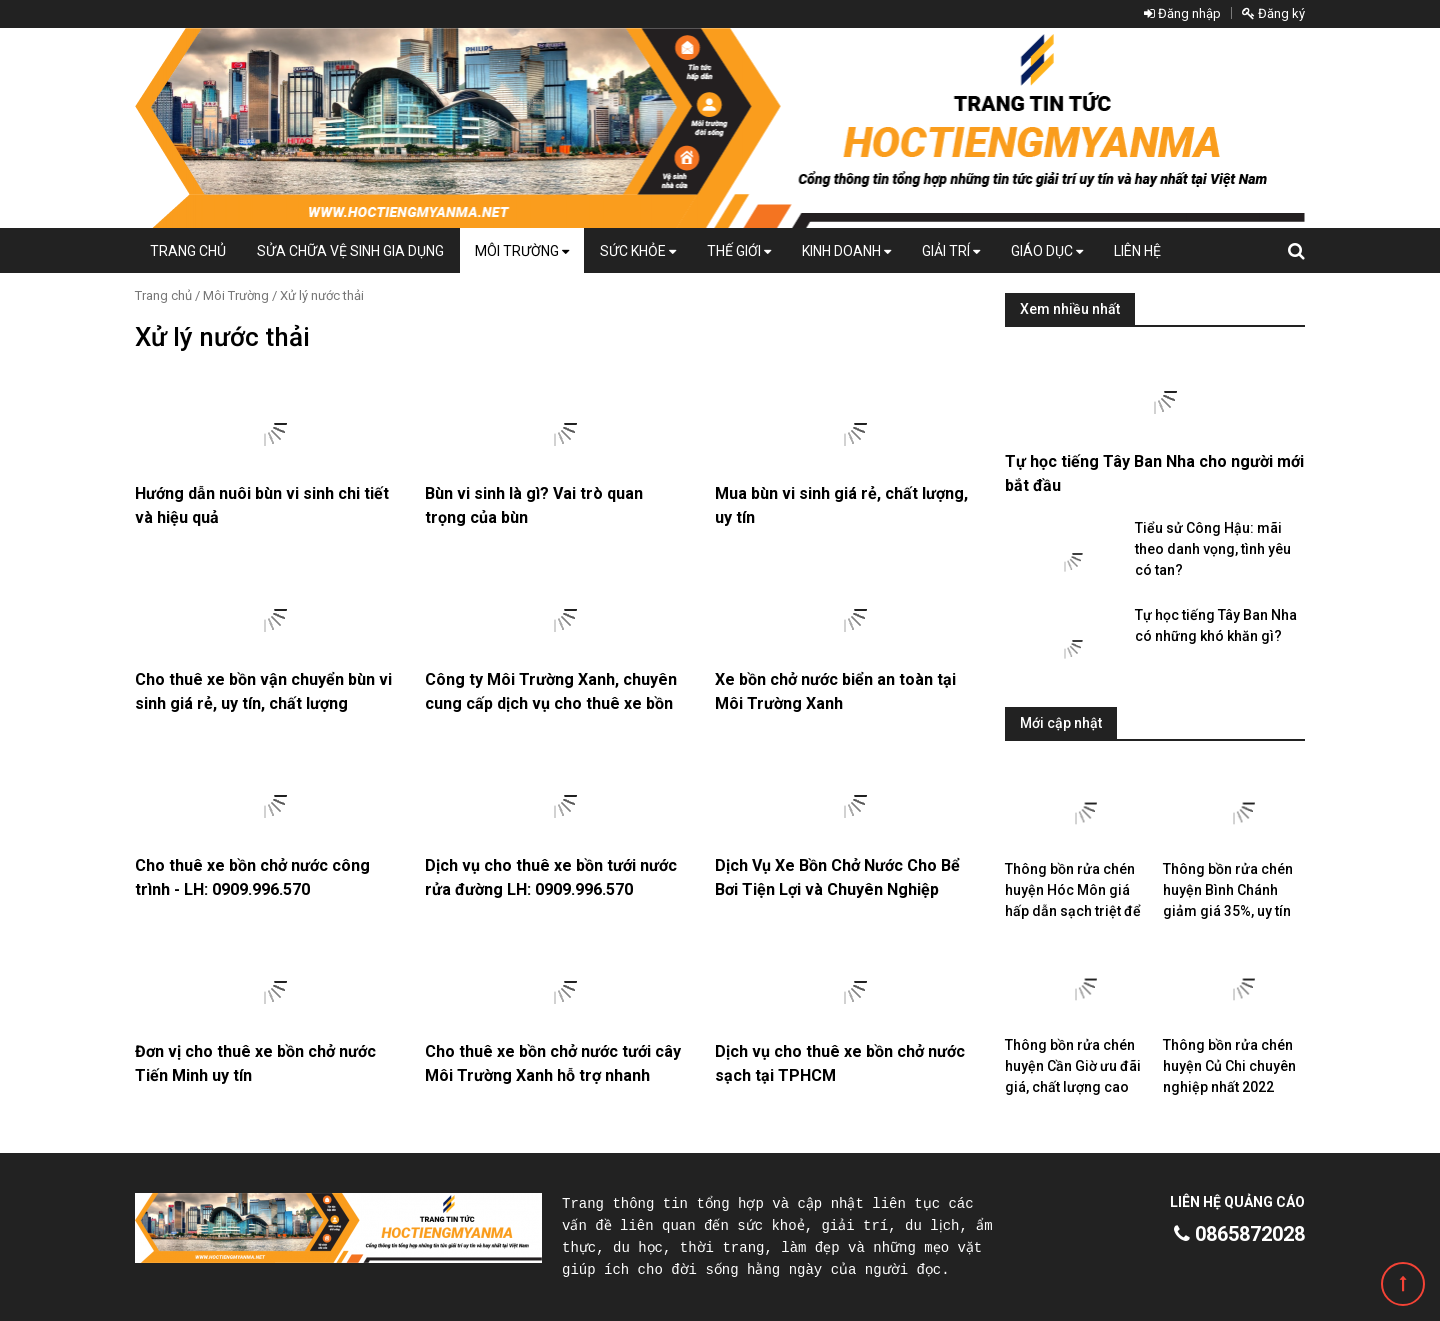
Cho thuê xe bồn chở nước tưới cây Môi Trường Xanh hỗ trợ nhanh (553, 1063)
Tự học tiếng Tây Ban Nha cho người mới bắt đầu (1154, 473)
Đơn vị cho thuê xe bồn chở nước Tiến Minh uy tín (255, 1063)
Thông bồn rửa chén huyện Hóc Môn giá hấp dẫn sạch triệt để (1073, 890)
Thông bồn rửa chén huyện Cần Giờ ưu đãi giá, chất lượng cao (1073, 1066)
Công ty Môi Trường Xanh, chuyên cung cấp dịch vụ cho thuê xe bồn (551, 691)
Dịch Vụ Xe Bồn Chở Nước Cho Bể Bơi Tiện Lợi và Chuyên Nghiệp (837, 877)
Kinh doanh (846, 251)
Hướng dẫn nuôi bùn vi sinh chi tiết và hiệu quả (262, 505)
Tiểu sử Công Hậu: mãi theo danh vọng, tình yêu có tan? (1213, 549)
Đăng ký (1273, 13)
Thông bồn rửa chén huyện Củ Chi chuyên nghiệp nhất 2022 (1229, 1066)
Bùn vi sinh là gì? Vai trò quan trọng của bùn (534, 505)
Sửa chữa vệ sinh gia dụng (350, 251)
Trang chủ (188, 251)
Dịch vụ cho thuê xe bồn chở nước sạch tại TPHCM (840, 1063)
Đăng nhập (1182, 13)
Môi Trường (522, 251)
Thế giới (739, 251)
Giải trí (951, 251)
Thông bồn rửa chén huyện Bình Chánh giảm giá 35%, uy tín (1228, 890)
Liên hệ (1137, 251)
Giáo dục (1047, 251)
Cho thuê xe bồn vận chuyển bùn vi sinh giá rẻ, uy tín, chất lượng (263, 691)
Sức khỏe (638, 251)
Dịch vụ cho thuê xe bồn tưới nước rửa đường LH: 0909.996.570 (551, 877)
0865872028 (1239, 1234)
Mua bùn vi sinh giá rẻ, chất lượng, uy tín (841, 505)
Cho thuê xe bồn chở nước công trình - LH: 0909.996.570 (252, 877)
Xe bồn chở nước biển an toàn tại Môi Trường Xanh (835, 691)
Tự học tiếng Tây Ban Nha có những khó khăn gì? (1216, 625)
